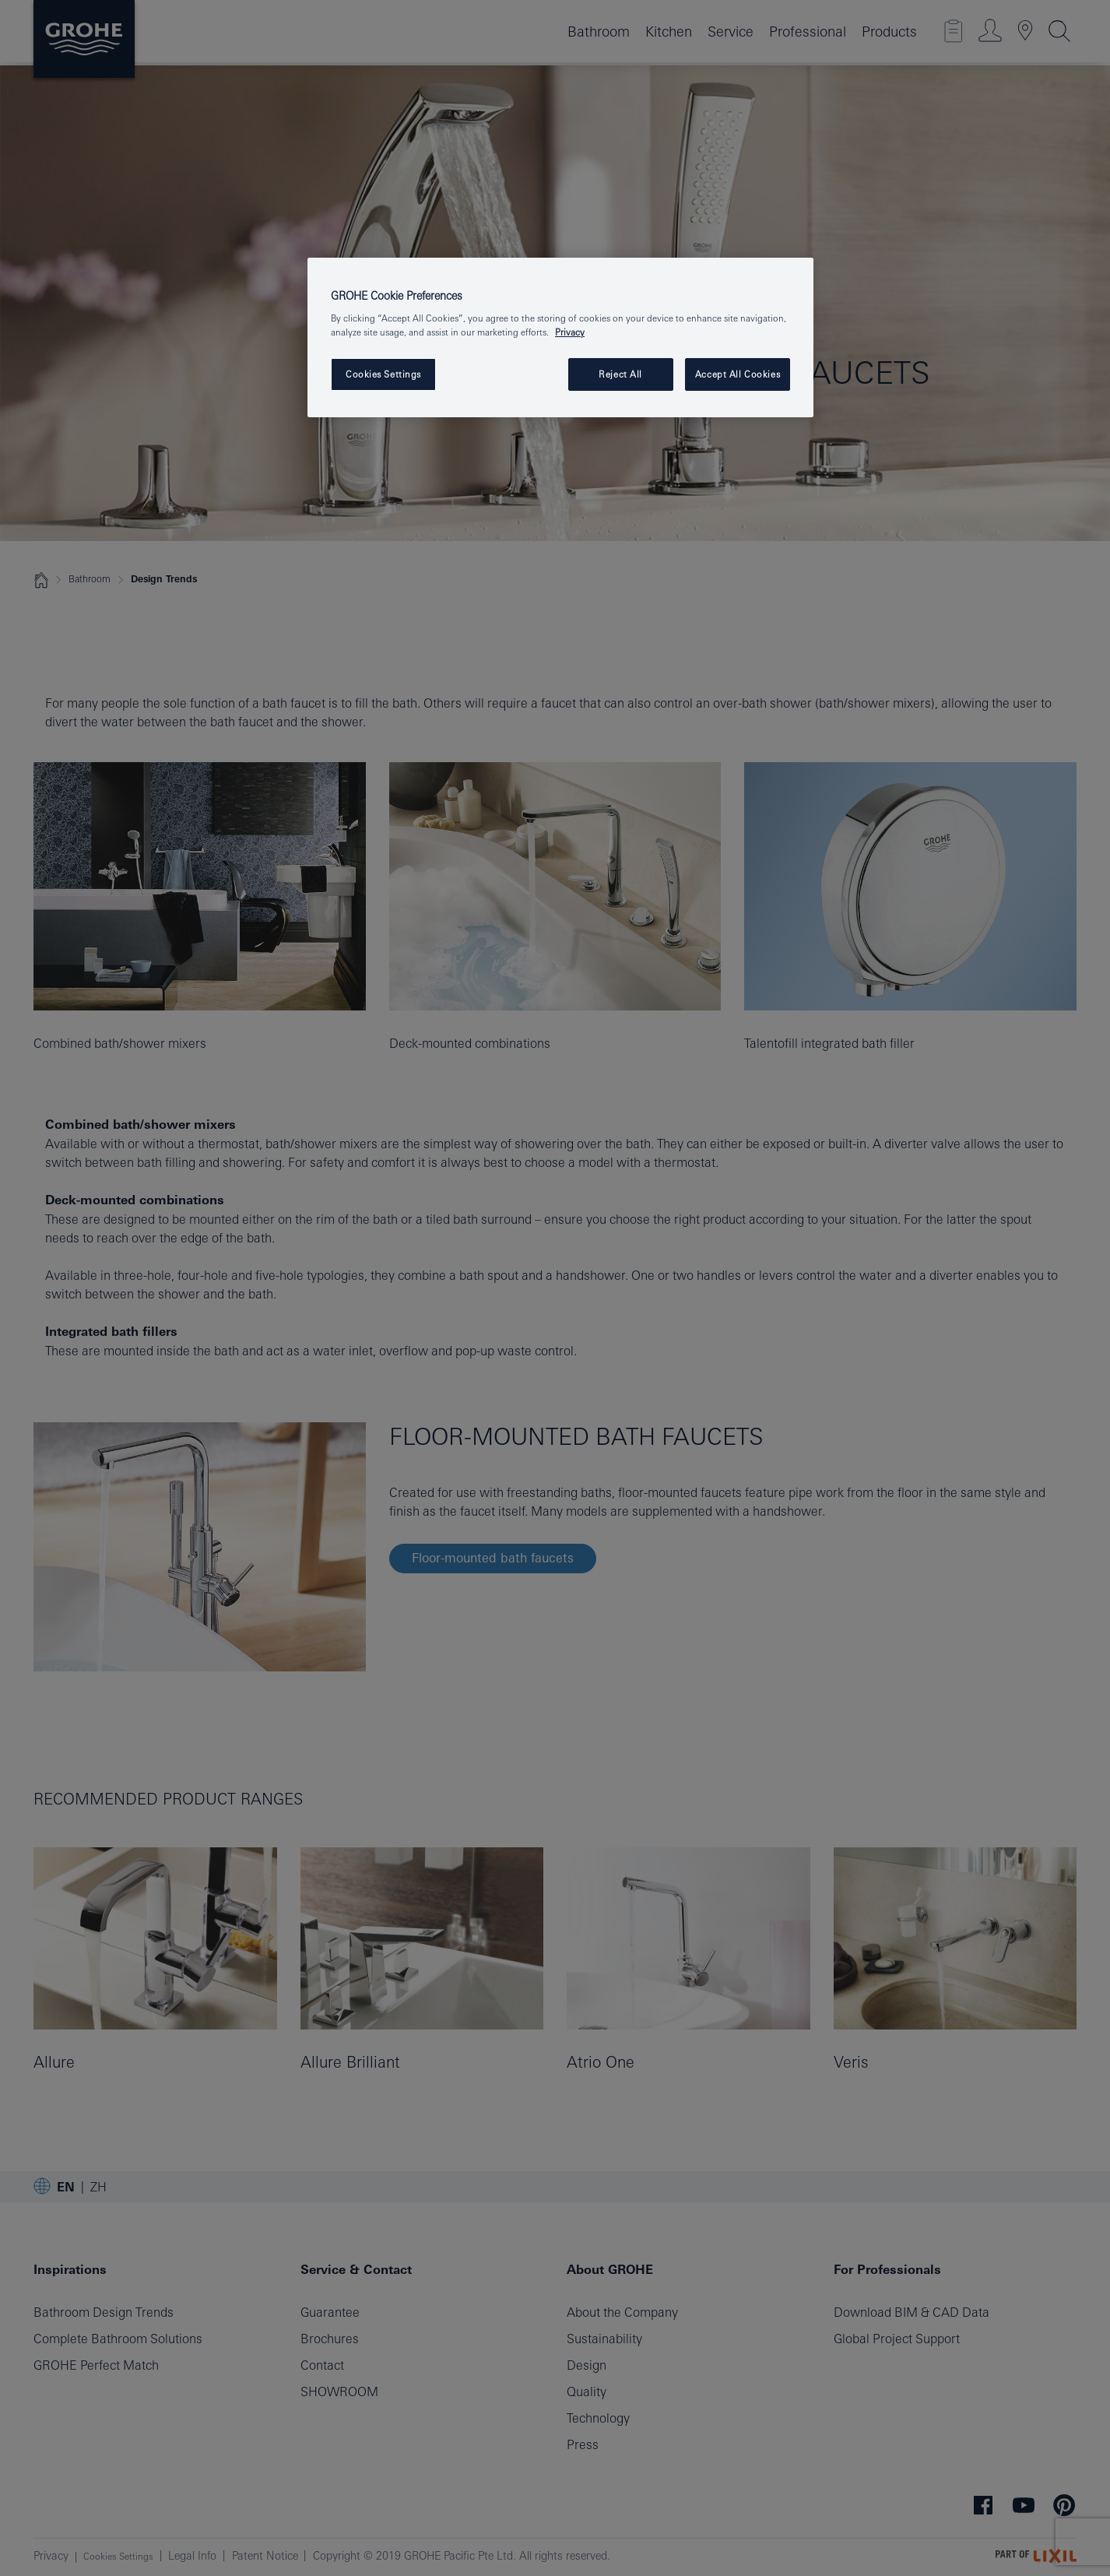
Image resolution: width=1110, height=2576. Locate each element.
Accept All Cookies (737, 374)
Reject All (620, 374)
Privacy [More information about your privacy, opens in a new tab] (570, 332)
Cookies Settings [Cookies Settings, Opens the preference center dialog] (383, 374)
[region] (560, 337)
